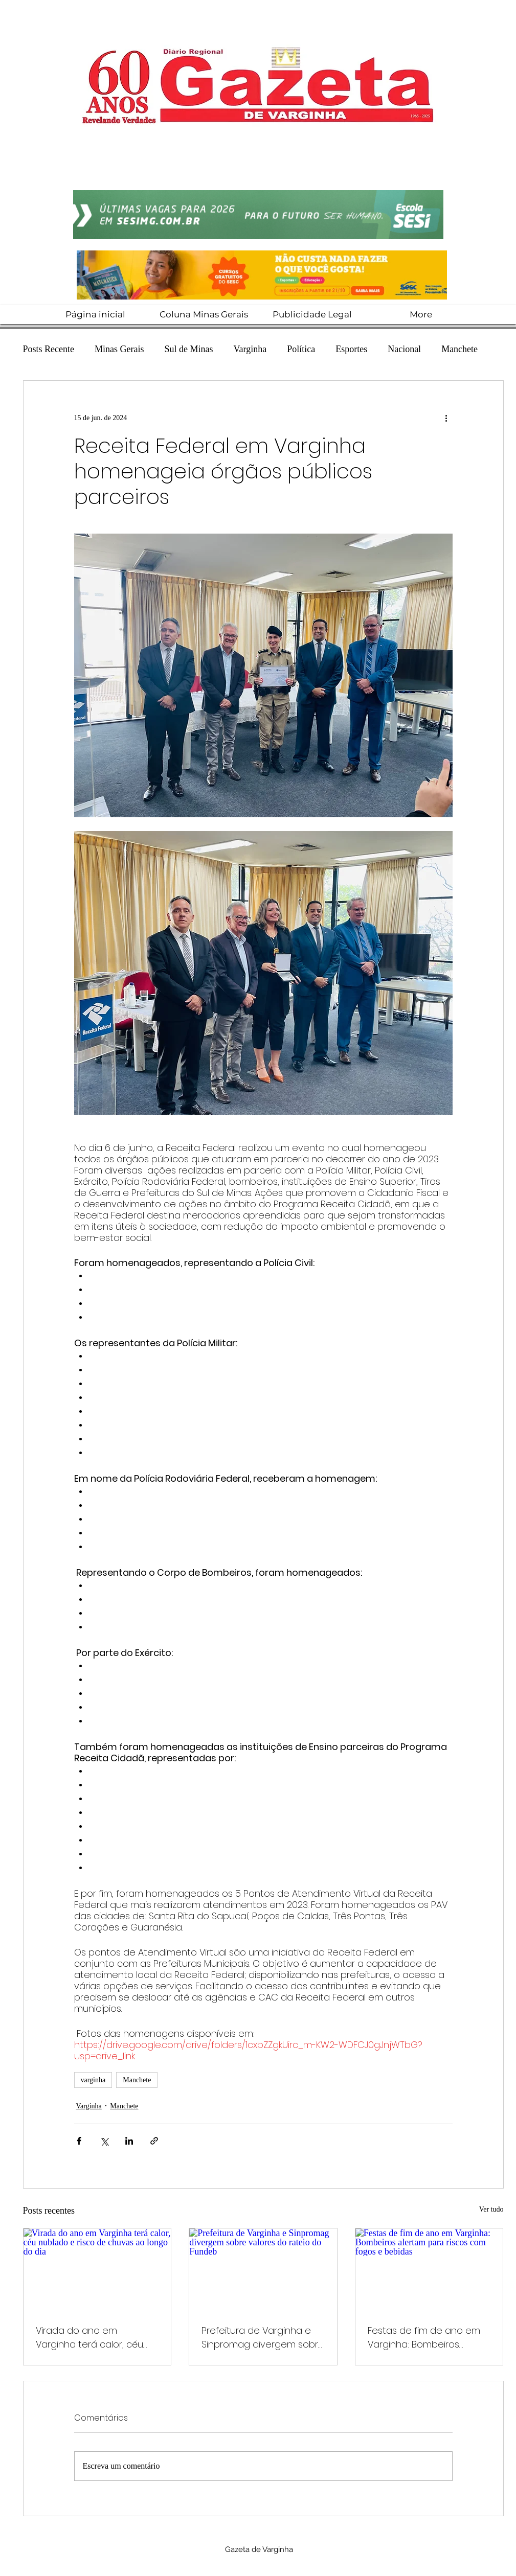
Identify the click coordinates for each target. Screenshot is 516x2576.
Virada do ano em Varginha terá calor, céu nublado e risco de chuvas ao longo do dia (95, 2337)
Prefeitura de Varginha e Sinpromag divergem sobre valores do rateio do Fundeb (262, 2337)
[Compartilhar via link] (154, 2141)
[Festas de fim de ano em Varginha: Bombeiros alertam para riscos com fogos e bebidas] (429, 2269)
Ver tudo (491, 2209)
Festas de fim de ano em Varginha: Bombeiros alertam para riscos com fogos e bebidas (424, 2337)
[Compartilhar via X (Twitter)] (104, 2141)
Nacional (404, 349)
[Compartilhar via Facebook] (79, 2141)
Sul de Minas (188, 349)
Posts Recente (49, 349)
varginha (93, 2080)
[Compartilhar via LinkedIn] (129, 2141)
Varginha (250, 349)
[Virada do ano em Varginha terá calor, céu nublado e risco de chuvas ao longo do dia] (97, 2269)
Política (301, 349)
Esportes (351, 349)
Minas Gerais (119, 349)
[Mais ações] (446, 417)
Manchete (459, 349)
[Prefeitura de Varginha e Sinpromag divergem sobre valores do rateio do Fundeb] (263, 2269)
